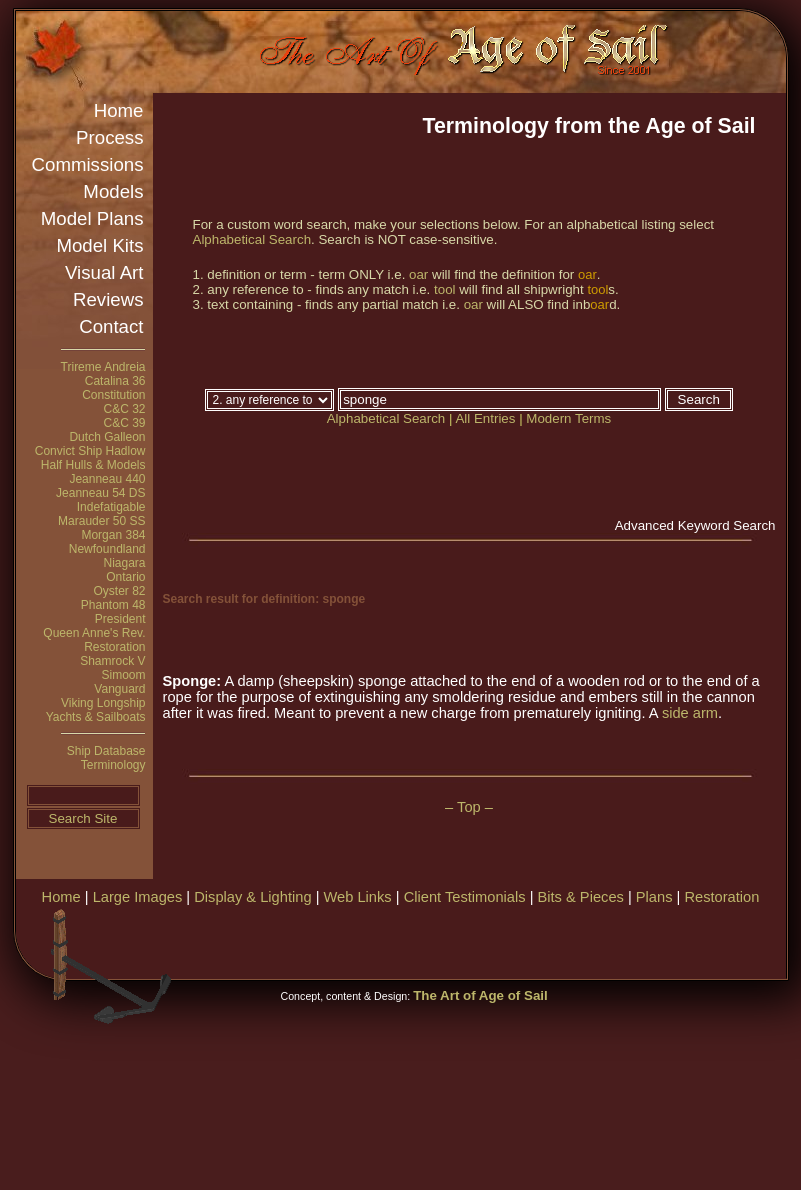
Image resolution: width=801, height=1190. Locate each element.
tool (445, 289)
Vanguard (119, 689)
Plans (654, 897)
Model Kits (99, 245)
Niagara (124, 563)
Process (109, 137)
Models (113, 191)
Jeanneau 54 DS (100, 493)
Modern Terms (568, 418)
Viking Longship (103, 703)
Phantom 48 (113, 605)
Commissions (88, 164)
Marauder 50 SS (101, 521)
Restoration (114, 647)
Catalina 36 (115, 381)
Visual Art (104, 272)
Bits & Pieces (581, 897)
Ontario (125, 577)
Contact (111, 326)
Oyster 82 (119, 591)
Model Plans (92, 218)
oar (418, 274)
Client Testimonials (465, 897)
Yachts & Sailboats (96, 717)
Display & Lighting (252, 897)
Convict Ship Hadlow (90, 451)
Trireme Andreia (103, 367)
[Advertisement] (493, 1050)
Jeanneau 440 (107, 479)
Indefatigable (111, 507)
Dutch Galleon (107, 437)
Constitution (113, 395)
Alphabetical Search (252, 239)
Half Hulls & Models (93, 465)
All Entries (485, 418)
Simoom (123, 675)
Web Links (358, 897)
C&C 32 (124, 409)
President (120, 619)
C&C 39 (124, 423)
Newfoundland (107, 549)
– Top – (469, 807)
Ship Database (106, 751)
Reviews (108, 299)
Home (119, 110)
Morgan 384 (113, 535)
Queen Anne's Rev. (94, 633)
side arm (690, 713)
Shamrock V (112, 661)
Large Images (138, 897)
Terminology (113, 765)
